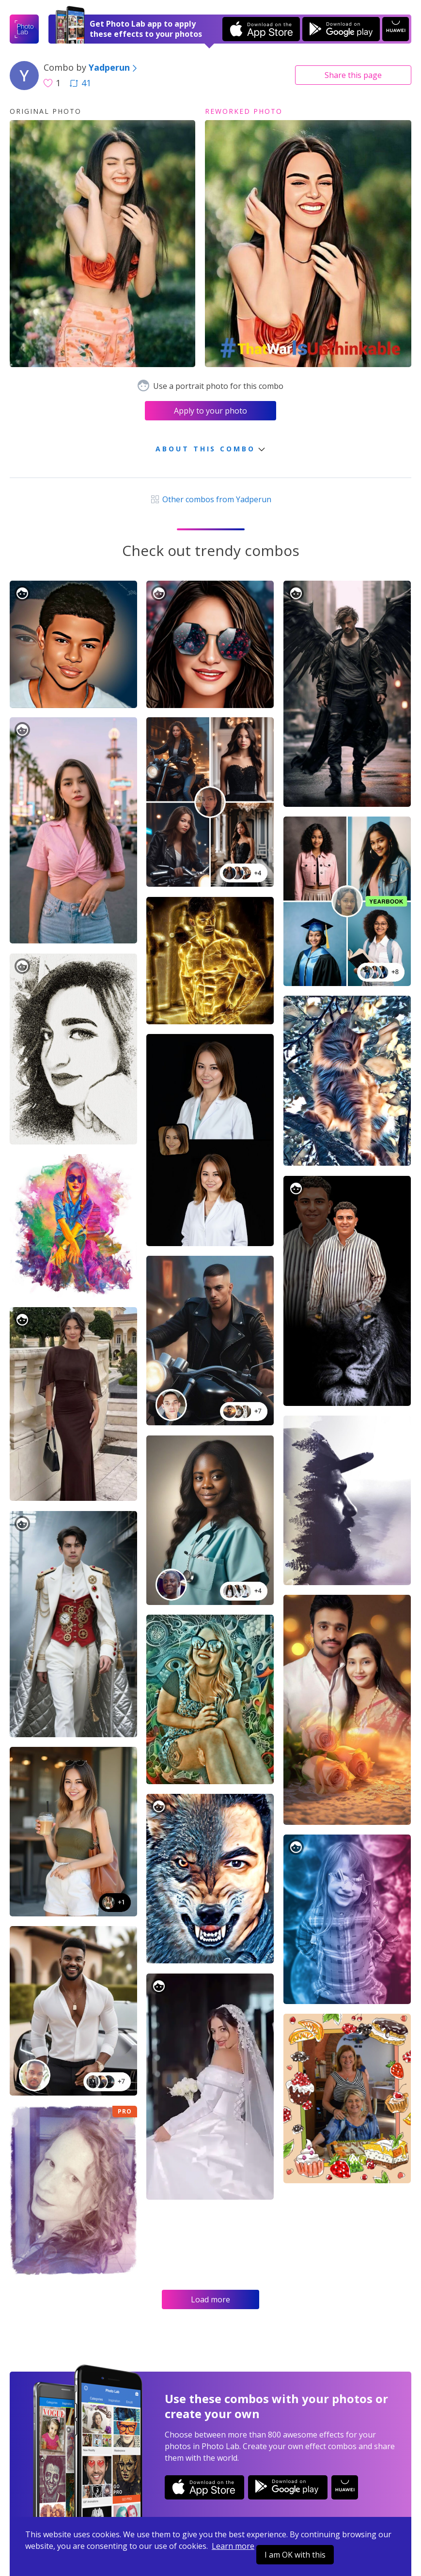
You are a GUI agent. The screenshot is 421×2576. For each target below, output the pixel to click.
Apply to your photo (210, 410)
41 (80, 83)
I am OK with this (295, 2554)
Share (353, 75)
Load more (210, 2299)
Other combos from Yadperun (210, 499)
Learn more (233, 2546)
